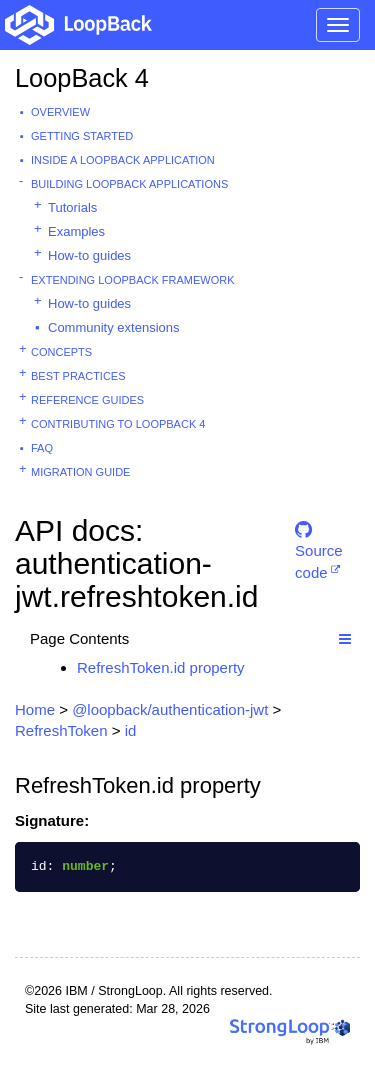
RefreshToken (61, 730)
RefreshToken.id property (161, 667)
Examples (76, 231)
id (131, 730)
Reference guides (87, 400)
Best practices (78, 376)
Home (35, 709)
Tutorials (72, 207)
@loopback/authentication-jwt (170, 709)
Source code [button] (319, 538)
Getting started (82, 136)
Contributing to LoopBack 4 (118, 424)
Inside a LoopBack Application (123, 160)
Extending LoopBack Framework (133, 280)
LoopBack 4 (82, 78)
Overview (60, 112)
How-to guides (89, 255)
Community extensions (114, 327)
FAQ (42, 448)
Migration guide (80, 472)
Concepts (61, 352)
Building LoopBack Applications (129, 184)
